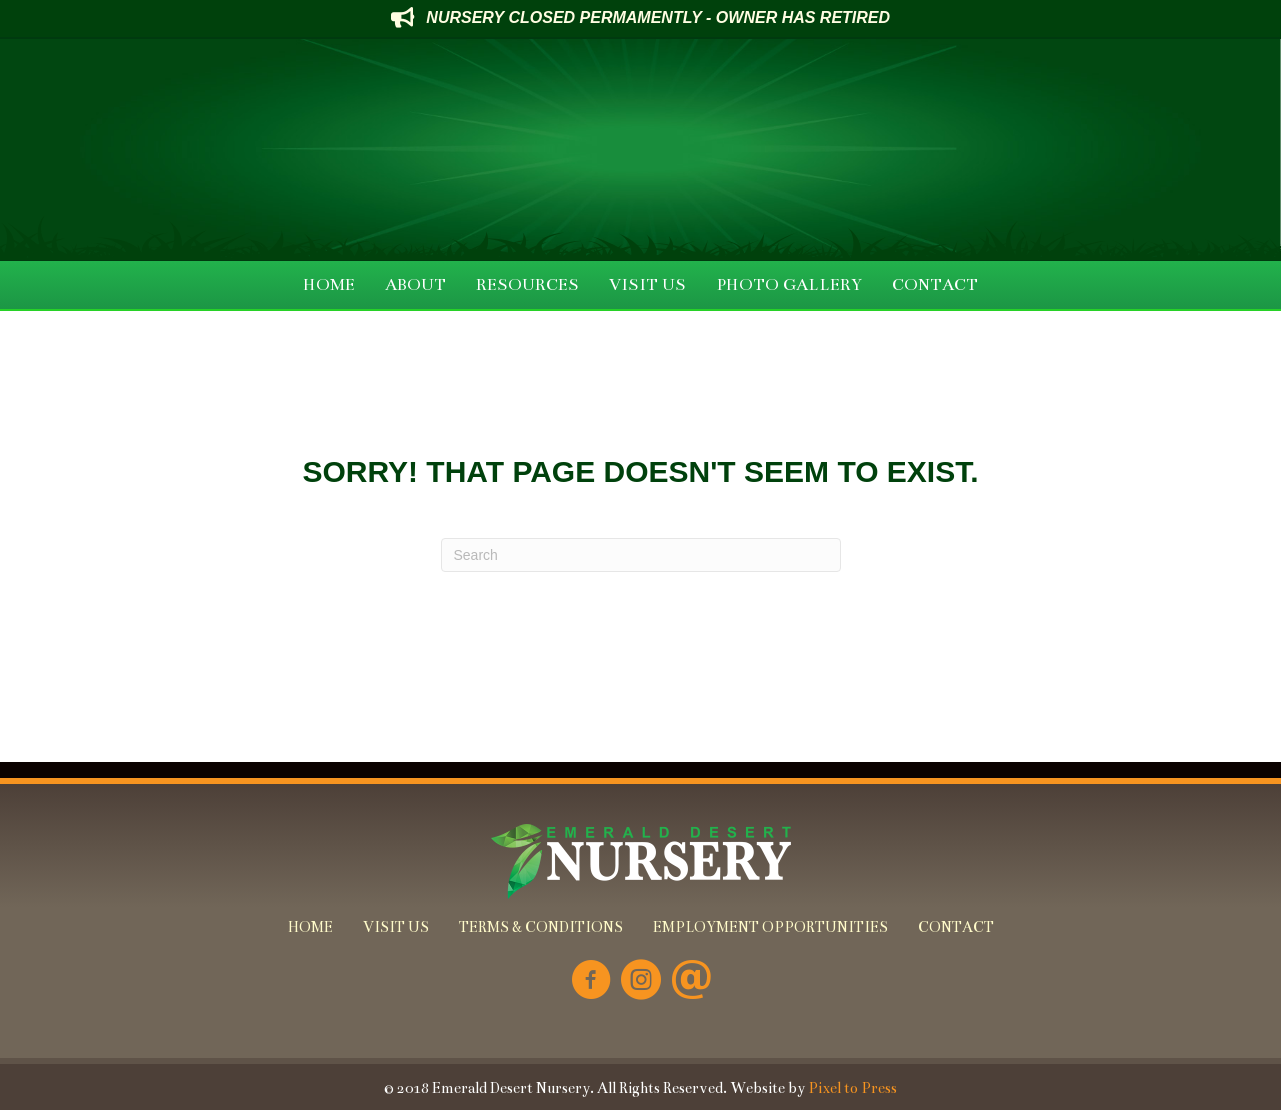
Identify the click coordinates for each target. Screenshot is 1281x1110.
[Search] (641, 555)
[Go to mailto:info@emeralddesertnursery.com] (691, 981)
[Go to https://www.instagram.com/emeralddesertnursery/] (641, 981)
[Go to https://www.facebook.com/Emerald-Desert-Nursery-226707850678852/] (591, 981)
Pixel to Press (852, 1088)
